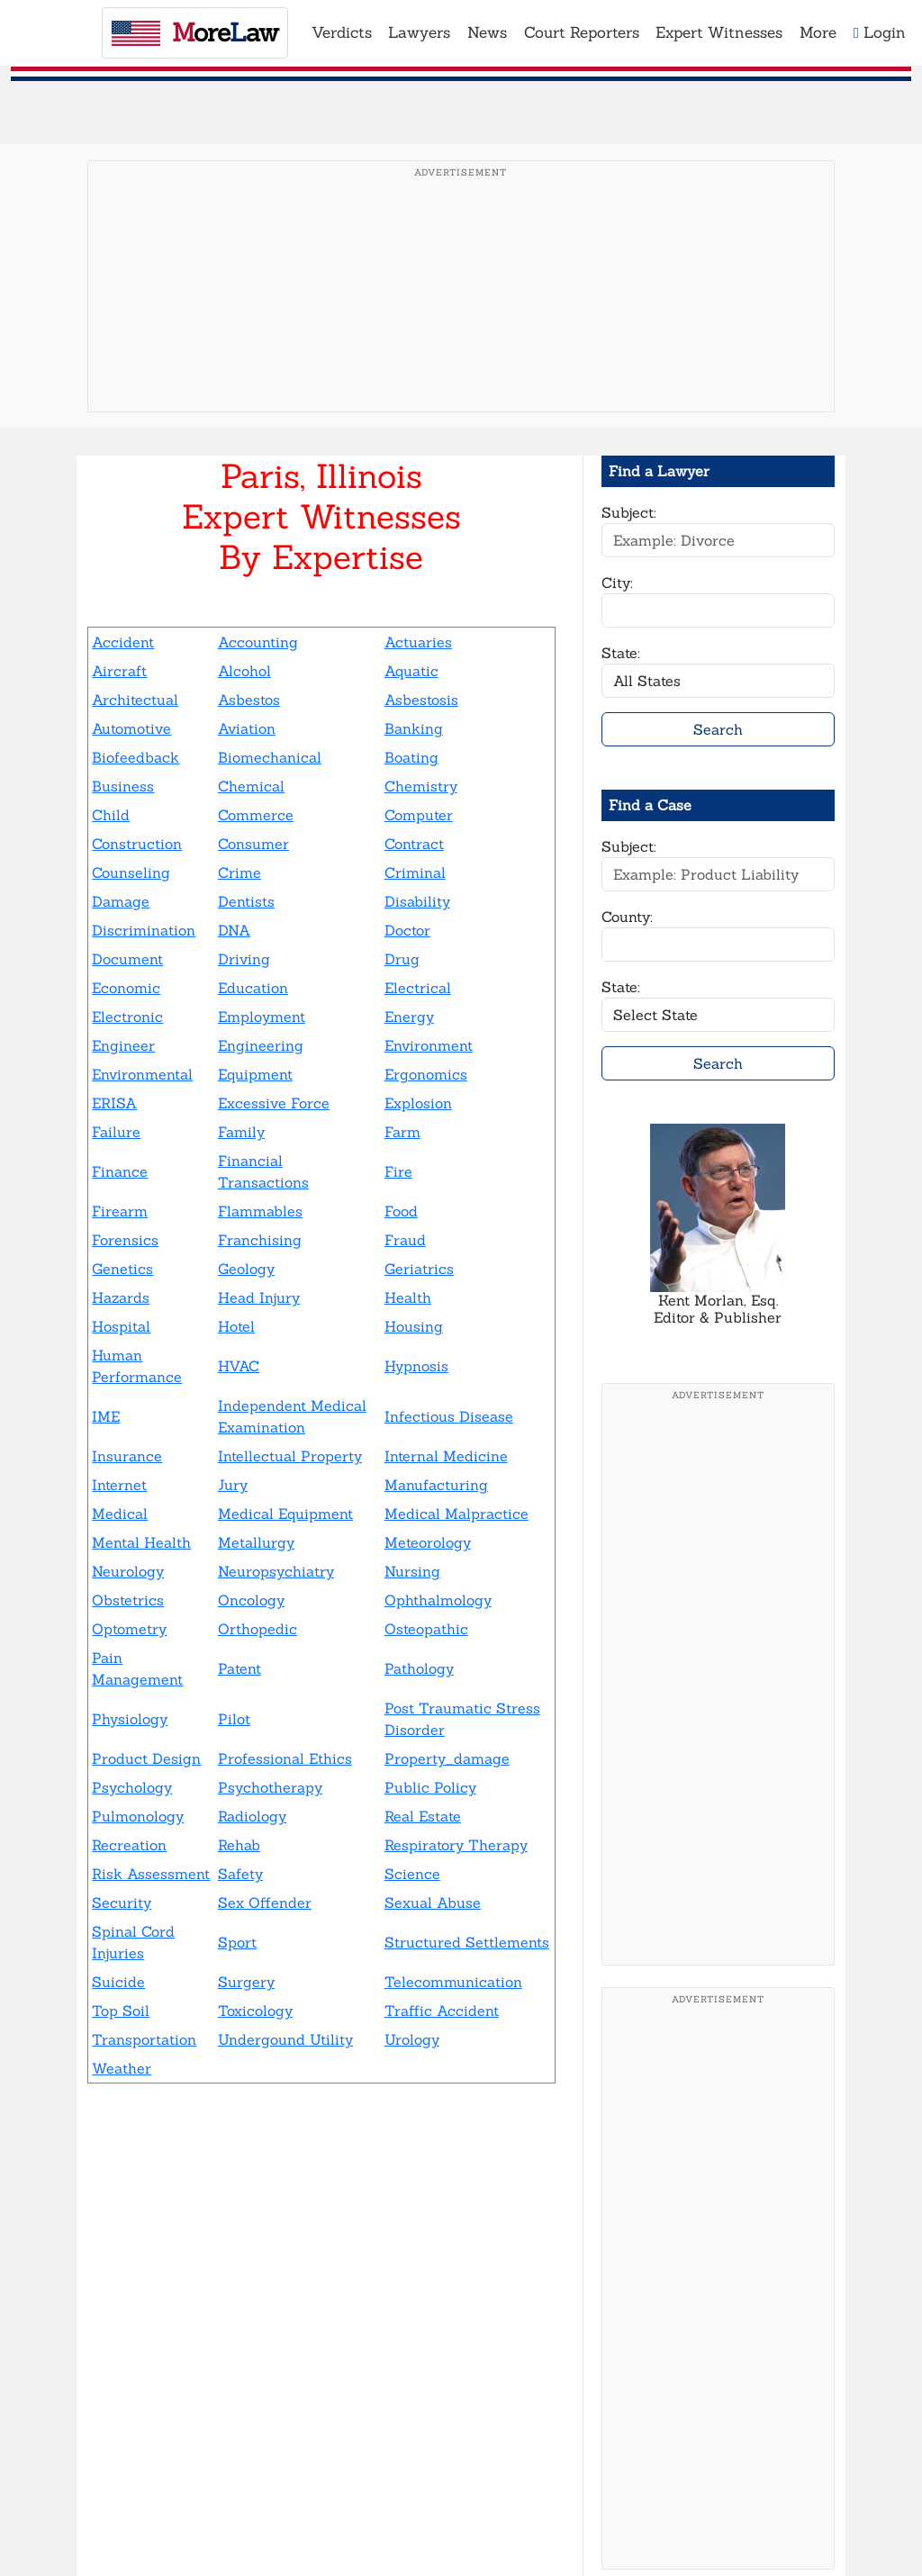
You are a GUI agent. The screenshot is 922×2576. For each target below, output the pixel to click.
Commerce (256, 815)
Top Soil (120, 2011)
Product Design (146, 1758)
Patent (239, 1668)
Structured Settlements (466, 1942)
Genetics (122, 1269)
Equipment (255, 1074)
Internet (119, 1485)
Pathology (419, 1668)
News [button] (487, 32)
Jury (233, 1485)
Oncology (251, 1600)
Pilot (234, 1719)
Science (412, 1874)
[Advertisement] (460, 314)
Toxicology (255, 2011)
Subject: (628, 512)
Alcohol (244, 671)
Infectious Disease (448, 1416)
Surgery (246, 1982)
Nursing (412, 1571)
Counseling (131, 872)
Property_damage (447, 1758)
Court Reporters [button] (581, 32)
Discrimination (143, 930)
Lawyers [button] (419, 32)
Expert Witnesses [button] (718, 32)
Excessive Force (274, 1103)
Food (401, 1211)
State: (620, 653)
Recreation (129, 1845)
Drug (402, 959)
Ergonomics (425, 1074)
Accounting (258, 642)
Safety (240, 1874)
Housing (413, 1326)
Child (111, 815)
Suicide (118, 1982)
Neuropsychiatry (276, 1571)
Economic (126, 988)
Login (880, 32)
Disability (417, 901)
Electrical (417, 988)
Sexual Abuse (432, 1903)
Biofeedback (135, 757)
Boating (411, 757)
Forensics (125, 1240)
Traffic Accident (441, 2011)
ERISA (114, 1103)
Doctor (407, 930)
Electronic (127, 1017)
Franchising (260, 1240)
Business (123, 786)
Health (407, 1297)
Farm (402, 1132)
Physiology (129, 1719)
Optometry (129, 1629)
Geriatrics (419, 1269)
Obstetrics (128, 1600)
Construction (137, 844)
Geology (246, 1269)
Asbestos (249, 700)
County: (627, 917)
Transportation (144, 2039)
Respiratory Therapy (456, 1845)
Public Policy (430, 1787)
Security (121, 1903)
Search (718, 729)
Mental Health (141, 1542)
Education (253, 988)
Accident (123, 642)
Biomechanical (269, 757)
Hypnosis (416, 1366)
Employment (261, 1017)
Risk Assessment (151, 1874)
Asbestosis (421, 700)
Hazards (120, 1297)
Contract (414, 844)
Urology (411, 2039)
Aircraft (119, 671)
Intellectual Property (290, 1456)
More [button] (818, 32)
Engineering (260, 1045)
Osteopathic (426, 1629)
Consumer (253, 844)
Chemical (251, 786)
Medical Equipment (285, 1514)
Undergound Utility (285, 2039)
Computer (418, 815)
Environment (428, 1045)
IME (106, 1416)
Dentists (246, 901)
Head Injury (259, 1297)
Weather (121, 2068)
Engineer (123, 1045)
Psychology (132, 1787)
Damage (120, 901)
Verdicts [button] (342, 32)
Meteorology (427, 1542)
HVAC (238, 1366)
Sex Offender (265, 1903)
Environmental (142, 1074)
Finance (120, 1171)
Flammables (260, 1211)
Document (127, 959)
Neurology (128, 1571)
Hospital (121, 1326)
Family (241, 1132)
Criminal (415, 872)
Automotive (131, 728)
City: (617, 583)
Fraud (405, 1240)
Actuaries (418, 642)
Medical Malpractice (456, 1514)
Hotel (236, 1326)
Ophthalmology (438, 1600)
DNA (234, 930)
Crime (239, 872)
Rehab (239, 1845)
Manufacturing (436, 1485)
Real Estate (422, 1816)
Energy (409, 1017)
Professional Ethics (285, 1758)
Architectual (135, 700)
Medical (120, 1514)
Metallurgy (256, 1542)
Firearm (120, 1211)
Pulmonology (138, 1816)
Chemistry (420, 786)
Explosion (418, 1103)
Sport (237, 1942)
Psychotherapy (270, 1787)
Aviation (247, 728)
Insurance (127, 1456)
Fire (398, 1171)
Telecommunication (453, 1982)
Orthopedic (257, 1629)
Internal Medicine (446, 1456)
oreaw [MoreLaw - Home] (195, 32)
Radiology (252, 1816)
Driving (244, 959)
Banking (413, 728)
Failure (116, 1132)
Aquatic (411, 671)
